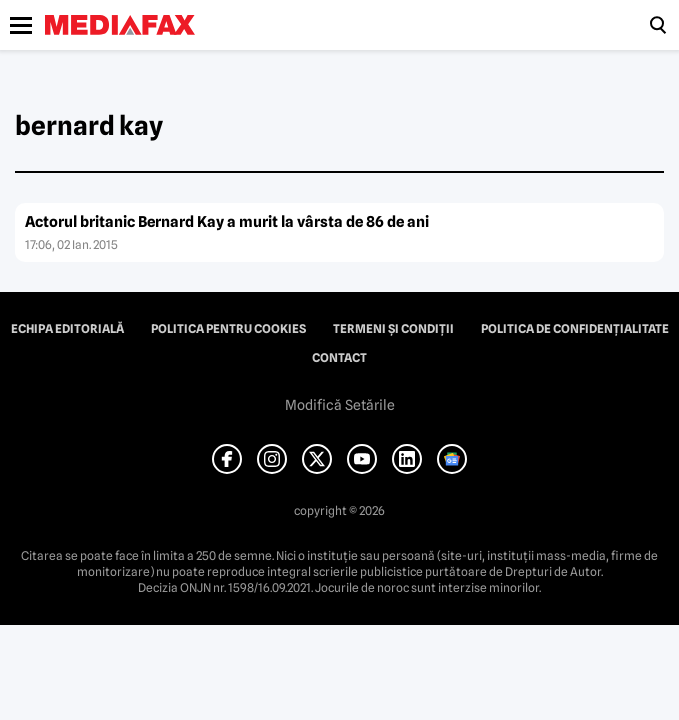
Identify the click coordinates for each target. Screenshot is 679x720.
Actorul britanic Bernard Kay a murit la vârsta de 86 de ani (227, 222)
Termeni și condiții (393, 329)
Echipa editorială (67, 329)
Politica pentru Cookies (228, 329)
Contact (339, 358)
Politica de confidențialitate (575, 329)
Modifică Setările (340, 405)
